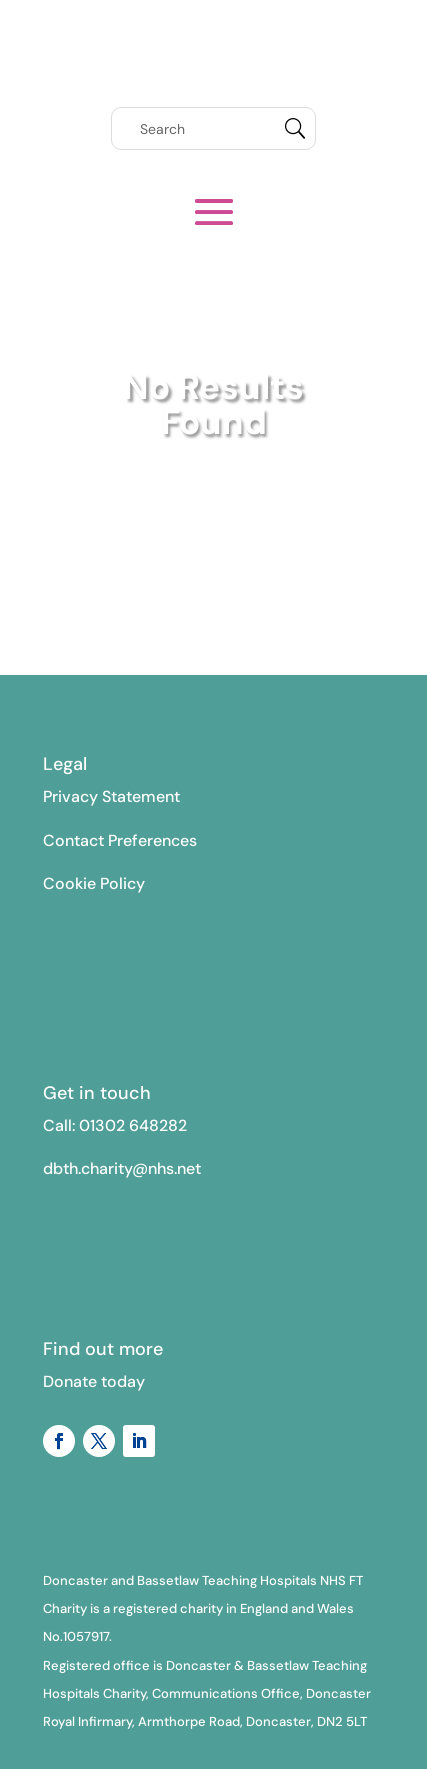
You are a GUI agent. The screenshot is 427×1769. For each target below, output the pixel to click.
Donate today (94, 1381)
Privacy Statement (111, 796)
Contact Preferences (120, 840)
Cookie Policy (94, 883)
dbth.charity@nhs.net (122, 1168)
